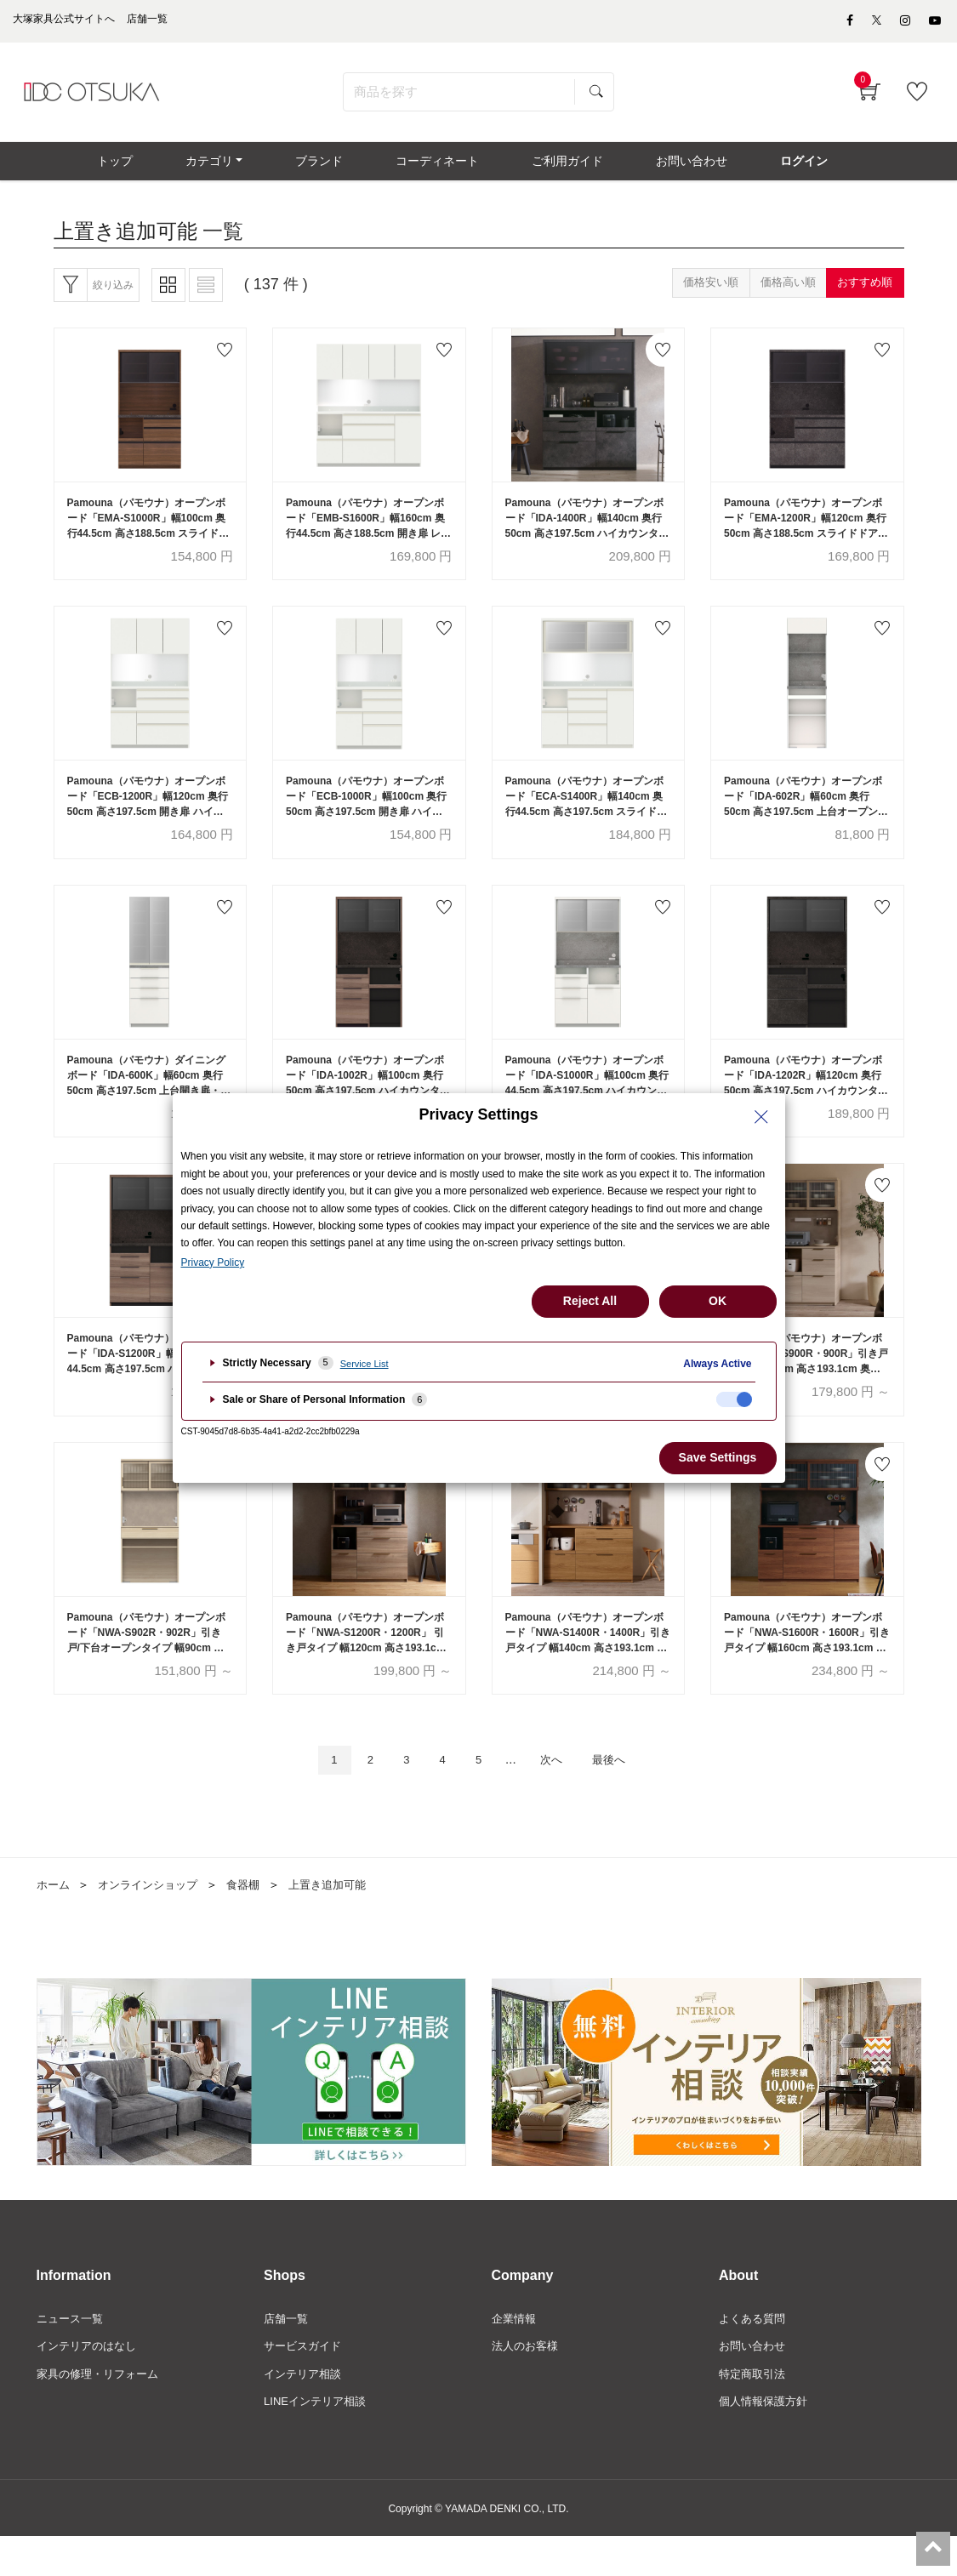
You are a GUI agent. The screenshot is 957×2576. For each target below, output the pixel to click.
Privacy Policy (213, 1262)
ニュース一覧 (72, 2354)
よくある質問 (754, 2354)
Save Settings (718, 1457)
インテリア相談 (305, 2412)
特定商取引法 (754, 2412)
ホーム (54, 1919)
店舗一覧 (287, 2354)
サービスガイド (305, 2383)
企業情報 (515, 2354)
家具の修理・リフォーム (102, 2412)
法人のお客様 (527, 2383)
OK (717, 1301)
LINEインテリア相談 (318, 2441)
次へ (557, 1794)
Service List (364, 1364)
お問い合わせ (754, 2383)
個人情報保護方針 (766, 2441)
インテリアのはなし (90, 2383)
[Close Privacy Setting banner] (761, 1117)
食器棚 (254, 1919)
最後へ (622, 1794)
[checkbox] (734, 1399)
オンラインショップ (154, 1919)
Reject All (590, 1301)
